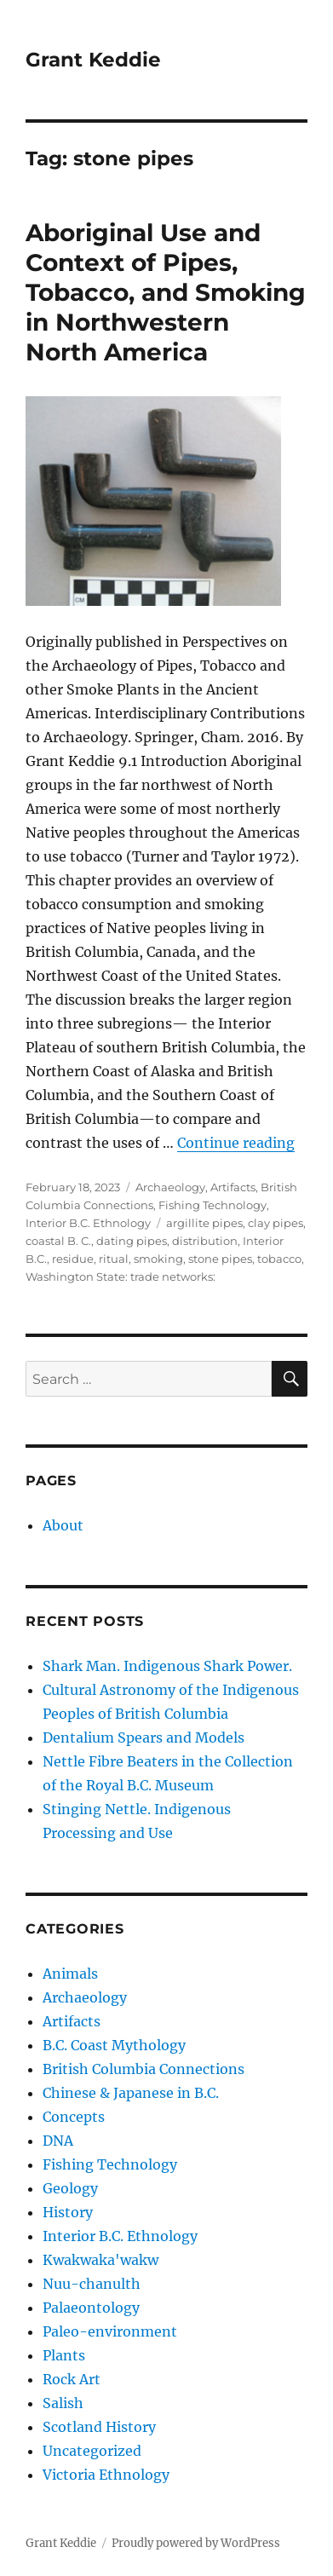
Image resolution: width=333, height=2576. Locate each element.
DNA (58, 2140)
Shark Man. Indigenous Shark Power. (167, 1665)
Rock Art (71, 2379)
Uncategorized (92, 2450)
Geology (70, 2188)
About (63, 1525)
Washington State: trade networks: (120, 1276)
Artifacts (232, 1187)
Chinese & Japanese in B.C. (131, 2092)
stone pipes (220, 1258)
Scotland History (99, 2426)
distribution (205, 1241)
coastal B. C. (58, 1241)
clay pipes (275, 1223)
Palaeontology (91, 2307)
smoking (158, 1258)
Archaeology (170, 1187)
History (68, 2212)
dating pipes (131, 1241)
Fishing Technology (212, 1205)
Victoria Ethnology (106, 2474)
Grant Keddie (93, 60)
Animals (70, 1973)
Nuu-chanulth (92, 2283)
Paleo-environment (110, 2331)
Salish (63, 2403)
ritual (114, 1258)
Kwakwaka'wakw (100, 2259)
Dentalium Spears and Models (143, 1737)
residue (73, 1258)
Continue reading (236, 1142)
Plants (64, 2355)
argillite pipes (204, 1223)
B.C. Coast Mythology (114, 2045)
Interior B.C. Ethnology (88, 1223)
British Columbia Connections (143, 2069)
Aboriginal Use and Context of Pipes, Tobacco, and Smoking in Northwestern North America (166, 292)
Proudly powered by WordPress (196, 2543)
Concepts (74, 2116)
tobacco (279, 1258)
